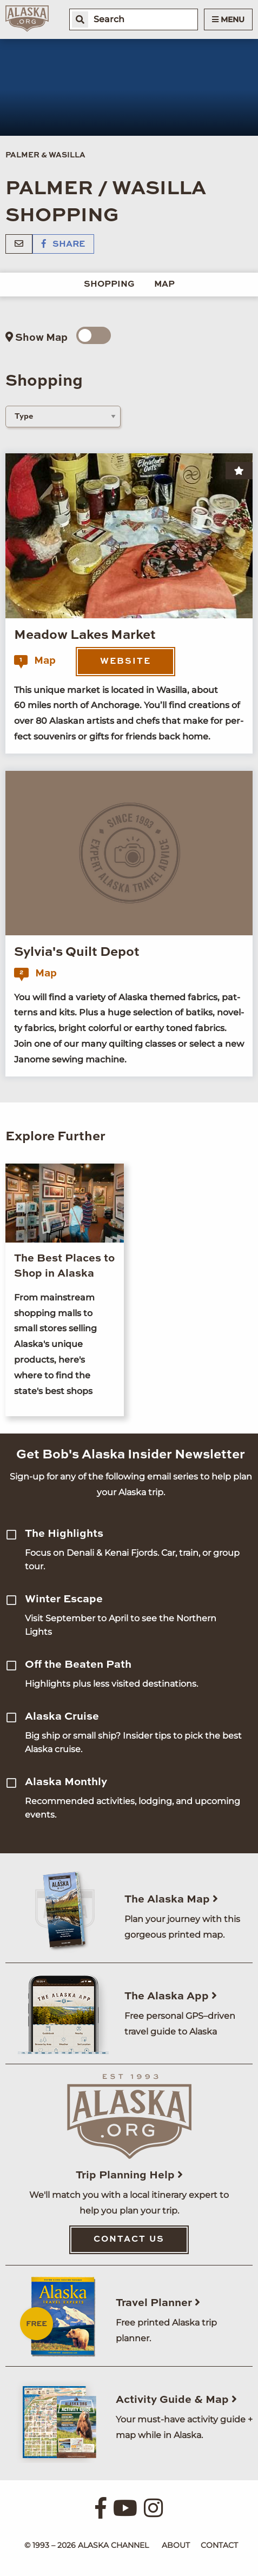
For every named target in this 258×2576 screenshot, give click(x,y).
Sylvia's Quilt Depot (77, 952)
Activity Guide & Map (176, 2400)
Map (164, 284)
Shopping (109, 284)
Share (63, 244)
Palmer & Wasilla (45, 155)
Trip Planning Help (129, 2175)
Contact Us (129, 2239)
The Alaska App (170, 1996)
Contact (219, 2545)
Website (125, 661)
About (176, 2545)
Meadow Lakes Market (85, 635)
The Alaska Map (171, 1899)
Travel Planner (158, 2303)
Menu (228, 19)
